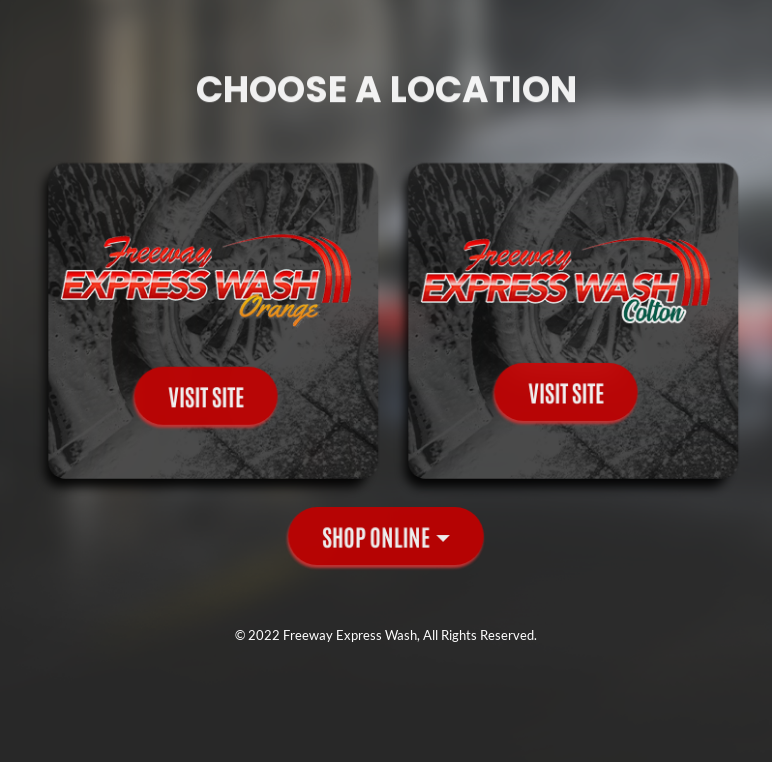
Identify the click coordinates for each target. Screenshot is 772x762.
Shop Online (376, 535)
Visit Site (206, 392)
